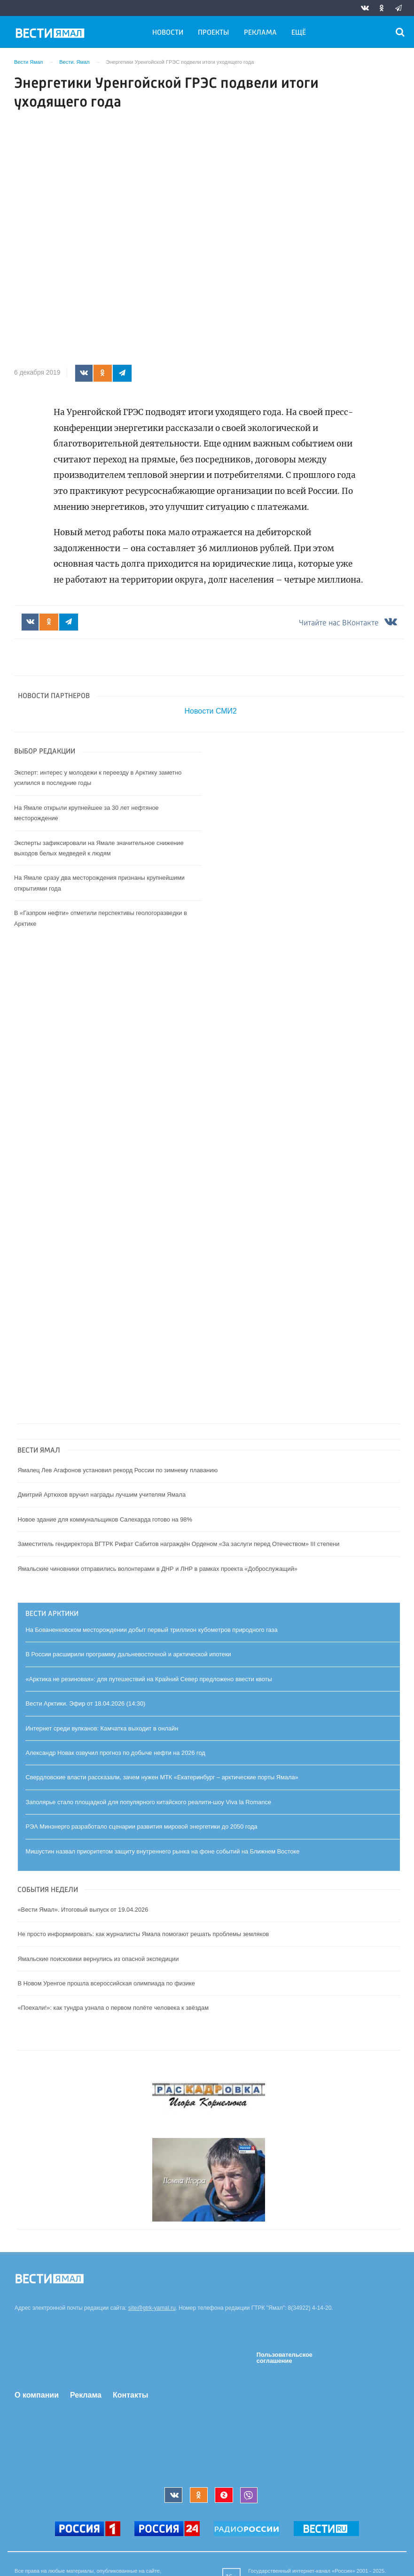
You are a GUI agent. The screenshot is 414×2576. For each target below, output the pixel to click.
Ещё (298, 33)
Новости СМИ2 (211, 711)
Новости (167, 33)
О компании (37, 2395)
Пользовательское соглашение (284, 2357)
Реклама (260, 33)
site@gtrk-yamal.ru (152, 2308)
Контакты (130, 2395)
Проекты (213, 33)
